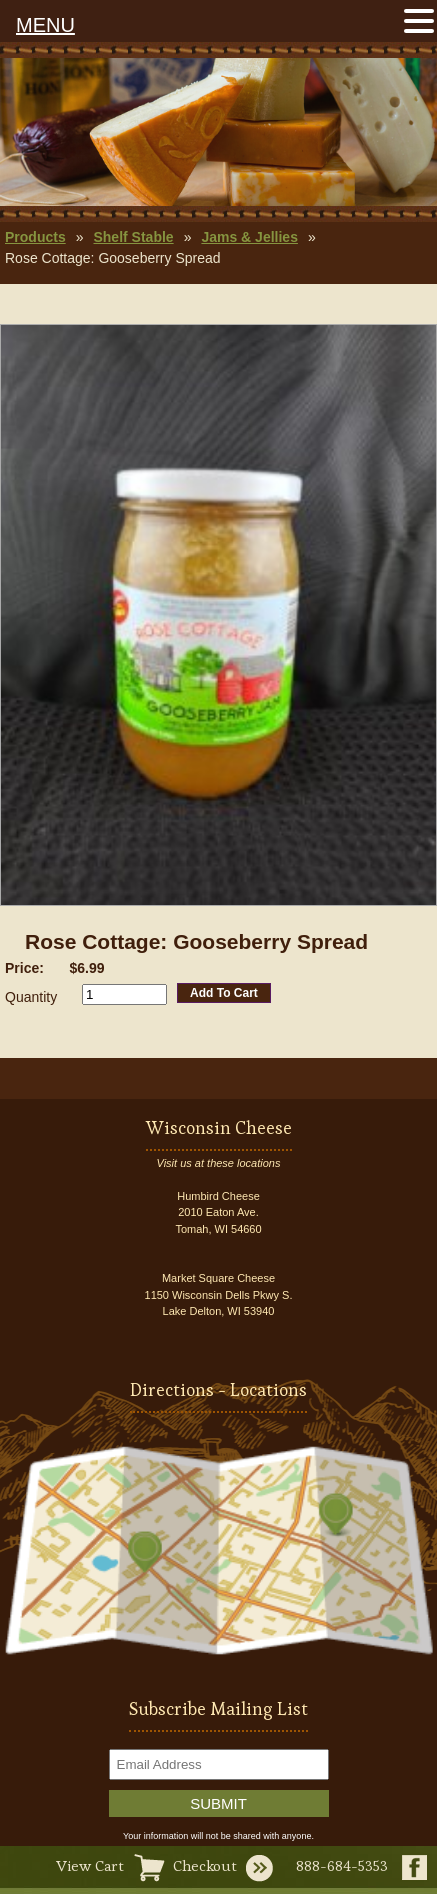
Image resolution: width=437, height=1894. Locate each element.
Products (35, 237)
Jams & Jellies (249, 237)
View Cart (90, 1865)
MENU (45, 25)
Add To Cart (224, 993)
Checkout (205, 1865)
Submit (218, 1803)
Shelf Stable (133, 237)
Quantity (31, 997)
